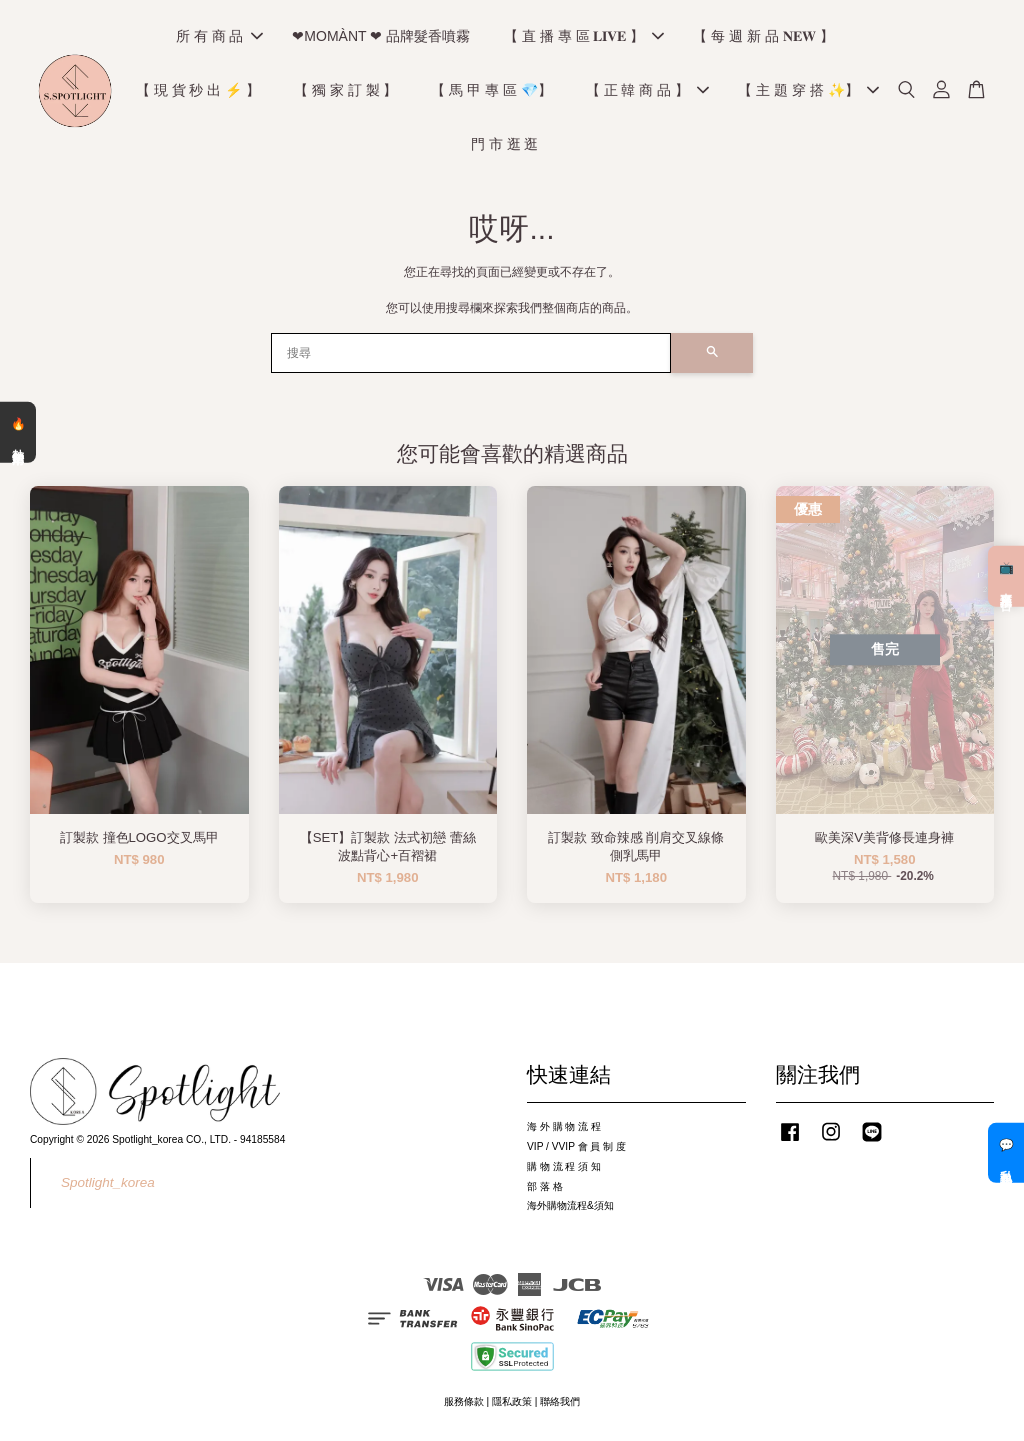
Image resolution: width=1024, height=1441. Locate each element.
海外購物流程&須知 (570, 1205)
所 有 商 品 (220, 36)
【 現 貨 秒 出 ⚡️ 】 (198, 90)
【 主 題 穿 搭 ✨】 (808, 90)
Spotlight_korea (108, 1182)
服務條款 (464, 1401)
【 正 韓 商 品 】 (647, 90)
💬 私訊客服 (1006, 1153)
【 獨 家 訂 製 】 (345, 90)
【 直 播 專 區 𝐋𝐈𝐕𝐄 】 (584, 36)
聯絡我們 (560, 1401)
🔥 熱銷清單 (18, 432)
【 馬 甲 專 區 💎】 (491, 90)
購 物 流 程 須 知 (564, 1166)
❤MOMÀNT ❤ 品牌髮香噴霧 (381, 36)
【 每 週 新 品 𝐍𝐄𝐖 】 (763, 36)
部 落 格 (545, 1186)
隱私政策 (512, 1401)
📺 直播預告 (1006, 576)
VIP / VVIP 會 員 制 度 (576, 1146)
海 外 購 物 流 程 (564, 1126)
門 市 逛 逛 (505, 144)
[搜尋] (471, 353)
